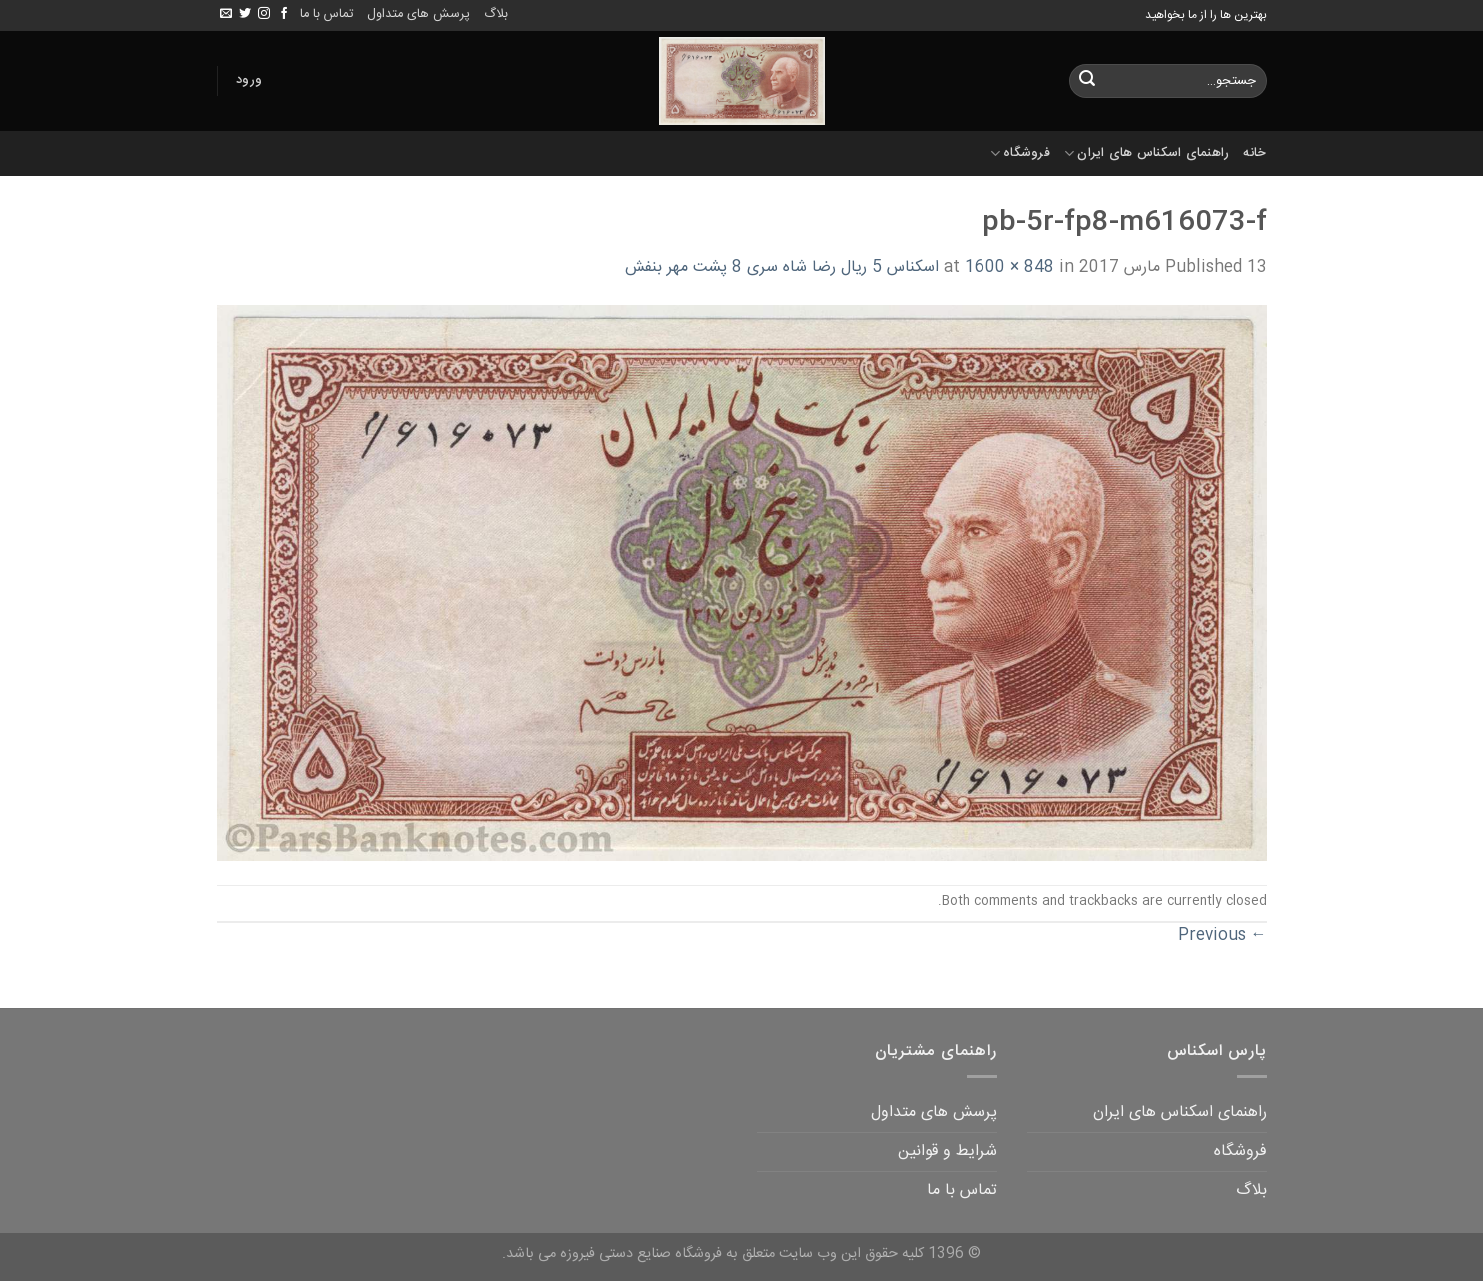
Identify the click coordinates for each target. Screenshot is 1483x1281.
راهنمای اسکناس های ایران (1147, 153)
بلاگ (496, 14)
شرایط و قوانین (947, 1151)
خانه (1254, 153)
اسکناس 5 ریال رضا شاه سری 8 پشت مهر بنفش (782, 267)
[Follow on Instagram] (264, 14)
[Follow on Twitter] (245, 14)
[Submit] (1087, 81)
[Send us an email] (226, 14)
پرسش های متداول (418, 14)
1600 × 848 (1009, 267)
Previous (1222, 935)
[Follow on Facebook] (284, 14)
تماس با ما (326, 14)
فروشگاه (1020, 153)
